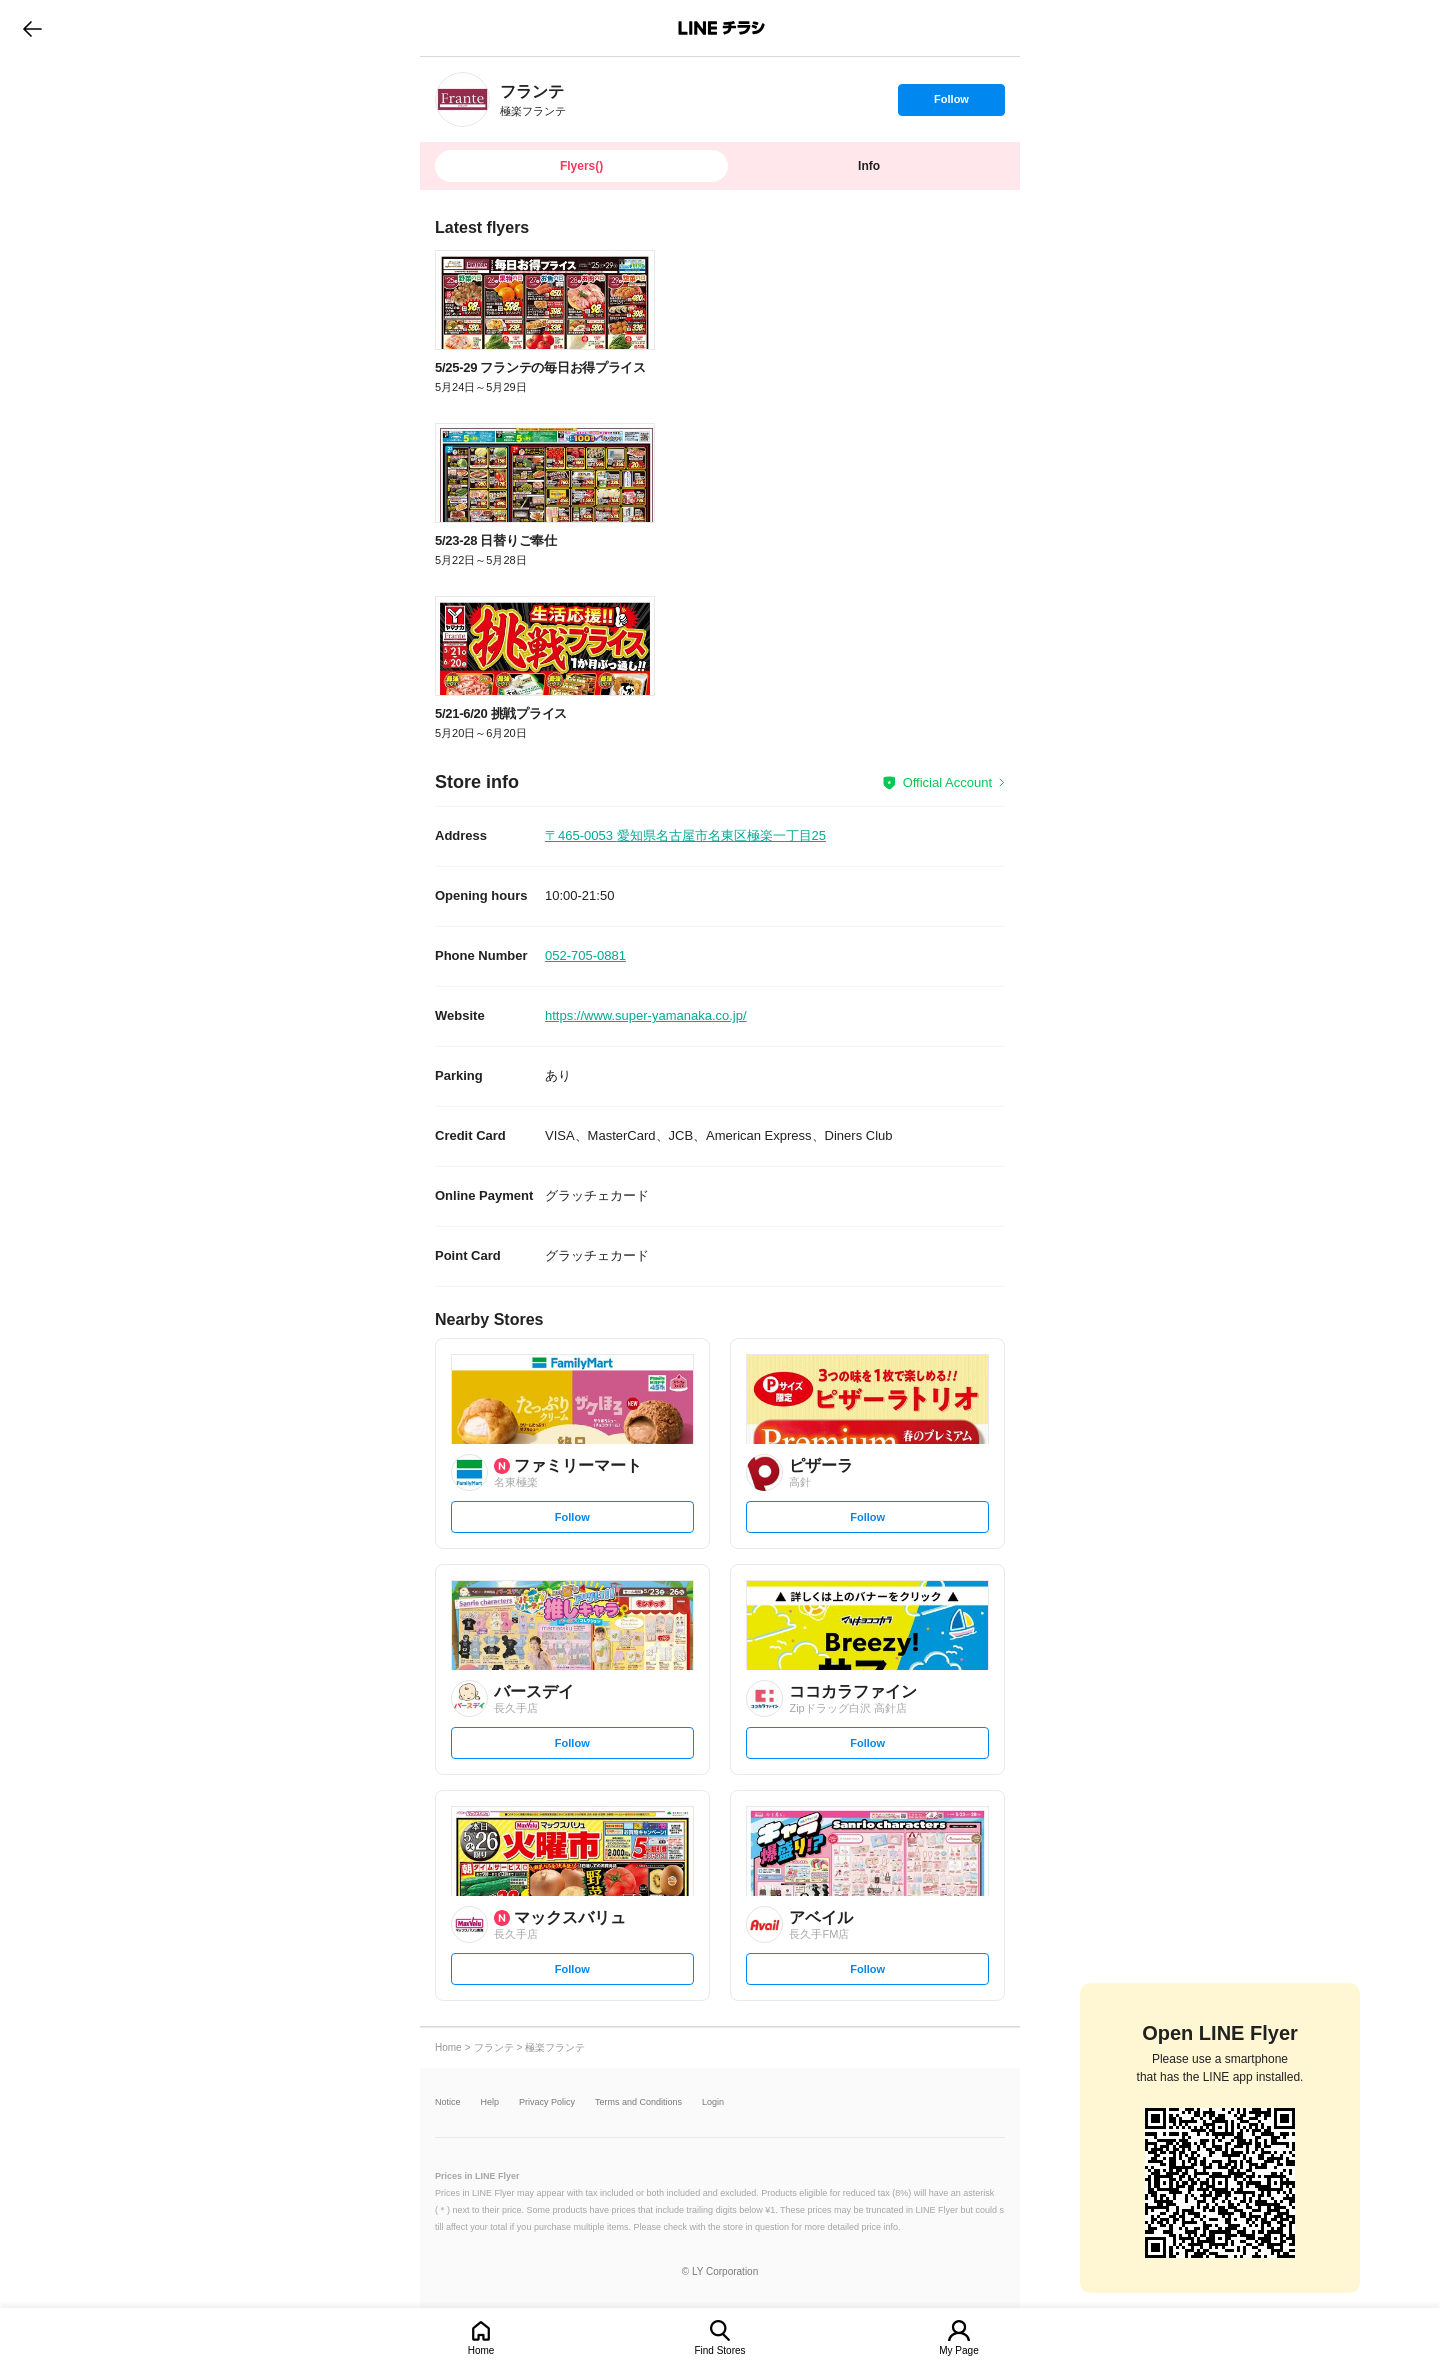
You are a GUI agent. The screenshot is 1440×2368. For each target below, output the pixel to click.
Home (481, 2350)
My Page (958, 2350)
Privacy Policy (547, 2102)
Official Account (947, 782)
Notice (448, 2102)
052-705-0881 (585, 955)
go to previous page (32, 28)
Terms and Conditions (638, 2102)
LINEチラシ (721, 28)
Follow (951, 104)
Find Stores (719, 2350)
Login (713, 2102)
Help (490, 2102)
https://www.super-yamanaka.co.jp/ (646, 1015)
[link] (462, 99)
